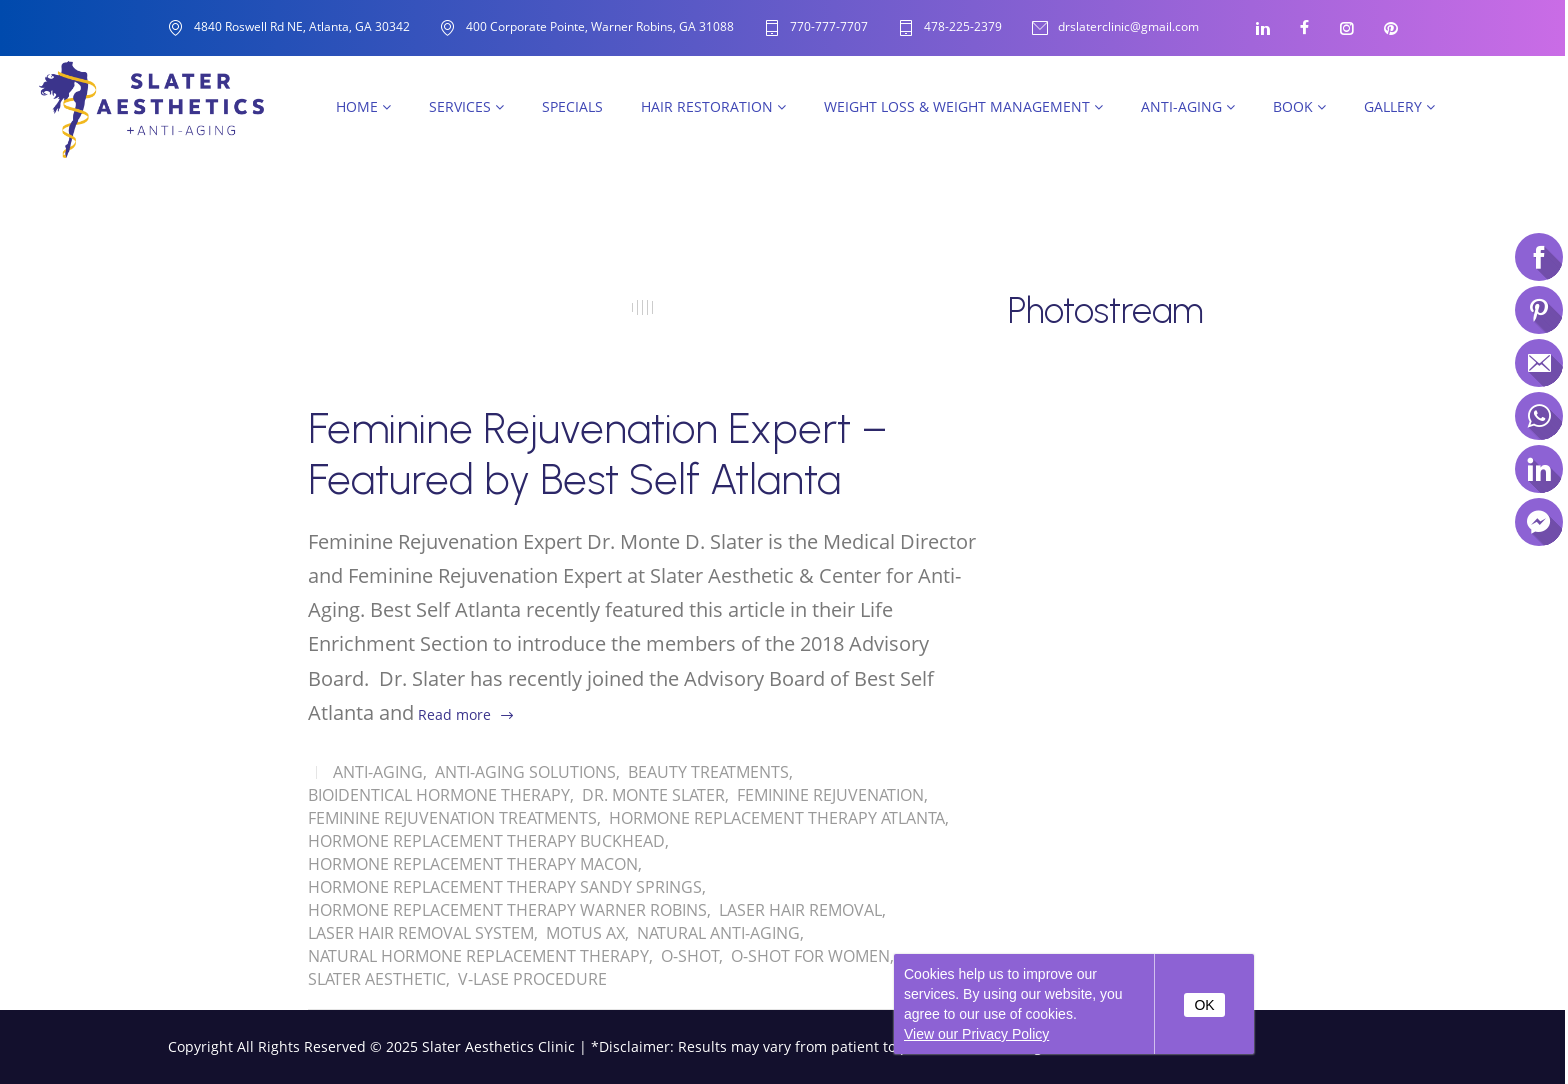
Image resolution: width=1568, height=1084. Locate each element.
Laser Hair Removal (800, 910)
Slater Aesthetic (377, 979)
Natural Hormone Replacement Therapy (478, 956)
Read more (454, 714)
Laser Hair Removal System (421, 933)
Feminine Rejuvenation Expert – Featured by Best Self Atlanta (598, 454)
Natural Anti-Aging (718, 933)
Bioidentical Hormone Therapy (439, 795)
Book (1299, 106)
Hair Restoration (713, 106)
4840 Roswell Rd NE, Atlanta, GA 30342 (302, 26)
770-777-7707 (829, 27)
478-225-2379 (963, 27)
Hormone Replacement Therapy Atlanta (777, 818)
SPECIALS (572, 106)
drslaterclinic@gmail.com (1128, 27)
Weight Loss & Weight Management (963, 106)
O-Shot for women (810, 956)
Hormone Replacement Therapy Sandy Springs (505, 887)
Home (363, 106)
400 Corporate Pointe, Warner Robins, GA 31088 (600, 26)
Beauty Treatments (708, 772)
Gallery (1399, 106)
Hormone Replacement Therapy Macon (473, 864)
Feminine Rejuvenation (830, 795)
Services (466, 106)
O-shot (690, 956)
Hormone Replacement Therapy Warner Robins (507, 910)
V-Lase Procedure (532, 979)
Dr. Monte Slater (653, 795)
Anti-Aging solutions (525, 772)
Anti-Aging (1188, 106)
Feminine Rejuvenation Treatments (452, 818)
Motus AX (585, 933)
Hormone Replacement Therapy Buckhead (486, 841)
